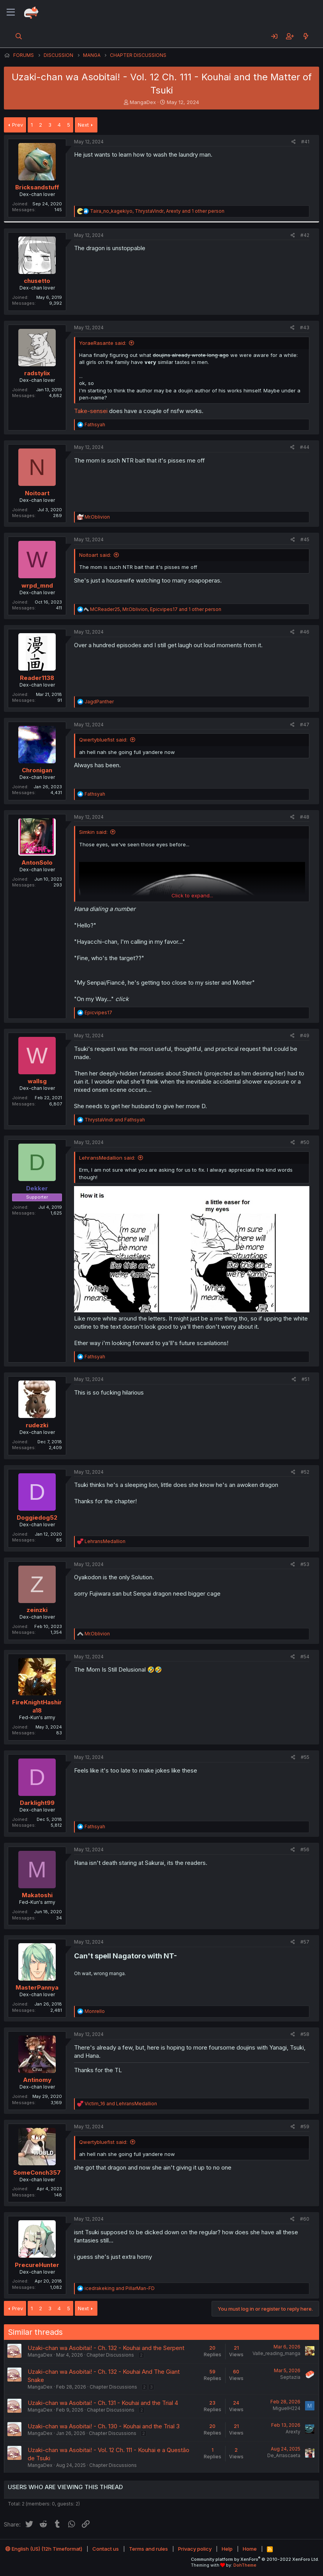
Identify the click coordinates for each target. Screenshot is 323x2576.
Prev (17, 125)
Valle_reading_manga (276, 2353)
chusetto (37, 280)
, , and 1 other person (157, 211)
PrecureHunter (37, 2265)
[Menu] (11, 12)
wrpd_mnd (37, 585)
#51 (305, 1379)
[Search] (19, 36)
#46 (304, 632)
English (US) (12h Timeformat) (43, 2549)
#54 (304, 1657)
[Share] (293, 142)
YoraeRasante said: (102, 343)
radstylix (37, 373)
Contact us (105, 2549)
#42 (304, 235)
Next (83, 125)
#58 (304, 2034)
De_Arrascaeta (283, 2455)
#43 (304, 327)
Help (227, 2549)
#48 (304, 817)
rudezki (37, 1425)
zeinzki (37, 1610)
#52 (305, 1472)
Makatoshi (37, 1895)
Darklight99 (37, 1802)
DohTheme (244, 2565)
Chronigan (37, 770)
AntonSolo (37, 862)
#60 (304, 2219)
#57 (304, 1942)
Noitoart (37, 493)
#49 (304, 1035)
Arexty (293, 2432)
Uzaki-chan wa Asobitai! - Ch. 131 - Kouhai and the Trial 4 (103, 2403)
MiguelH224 (286, 2408)
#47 (304, 724)
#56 (304, 1849)
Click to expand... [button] (192, 895)
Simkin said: (93, 832)
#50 (304, 1142)
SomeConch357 (37, 2172)
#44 (304, 447)
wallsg (37, 1081)
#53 (304, 1564)
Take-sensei (91, 411)
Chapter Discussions (110, 2355)
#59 (304, 2126)
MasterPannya (37, 1987)
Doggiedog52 (37, 1517)
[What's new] (306, 36)
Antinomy (37, 2079)
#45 (304, 539)
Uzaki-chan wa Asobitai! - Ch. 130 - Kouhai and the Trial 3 (104, 2426)
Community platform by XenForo (255, 2559)
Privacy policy (195, 2549)
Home (250, 2549)
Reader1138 (37, 678)
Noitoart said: (95, 555)
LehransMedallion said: (107, 1158)
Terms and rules (148, 2549)
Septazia (290, 2377)
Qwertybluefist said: (103, 739)
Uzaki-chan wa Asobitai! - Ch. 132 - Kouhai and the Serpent (106, 2348)
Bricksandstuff (37, 187)
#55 (305, 1757)
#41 (305, 142)
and (115, 1120)
